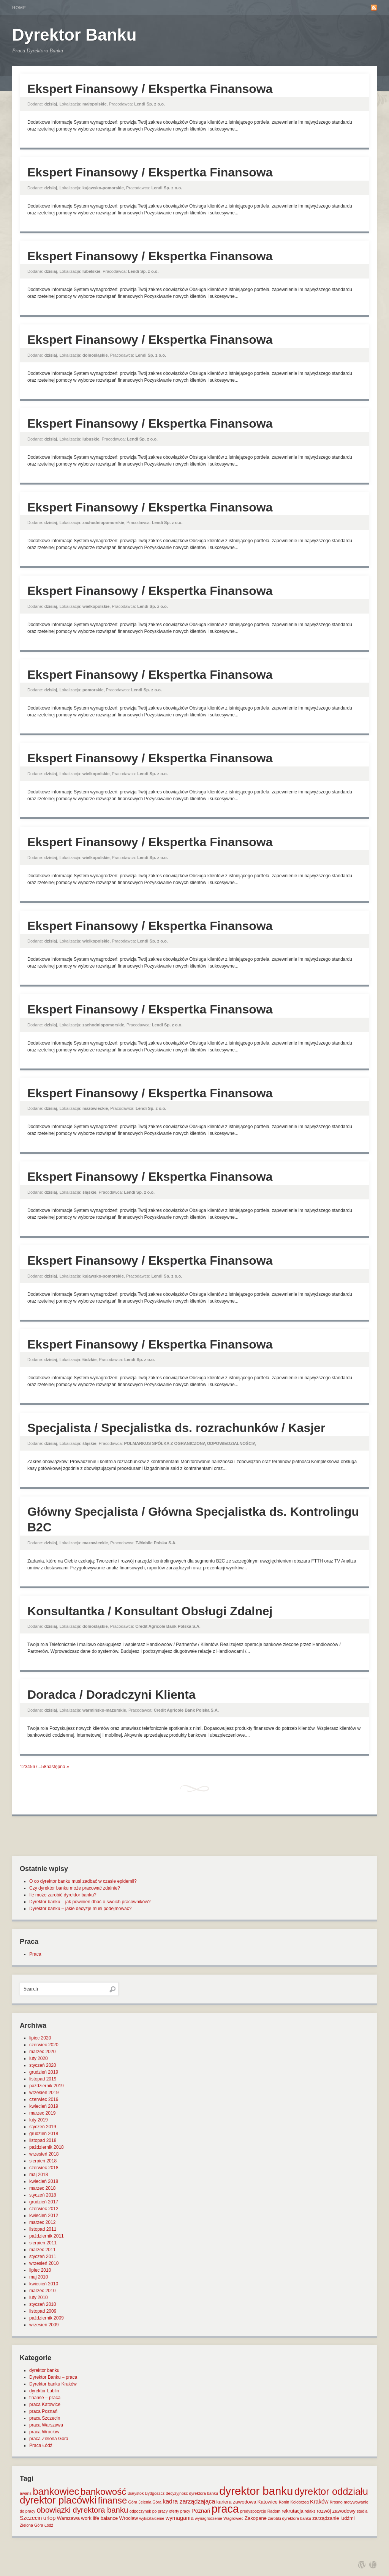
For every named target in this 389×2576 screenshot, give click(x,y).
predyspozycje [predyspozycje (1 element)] (253, 2511)
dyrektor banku (44, 2370)
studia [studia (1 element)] (362, 2511)
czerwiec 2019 (44, 2099)
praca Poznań (43, 2411)
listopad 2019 (42, 2079)
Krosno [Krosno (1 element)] (336, 2502)
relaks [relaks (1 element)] (310, 2511)
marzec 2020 (42, 2051)
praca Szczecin (44, 2418)
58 (43, 1766)
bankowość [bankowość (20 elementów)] (103, 2491)
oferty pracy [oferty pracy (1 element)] (179, 2511)
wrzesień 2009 (44, 2324)
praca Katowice (44, 2404)
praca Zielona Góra (48, 2438)
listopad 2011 (42, 2229)
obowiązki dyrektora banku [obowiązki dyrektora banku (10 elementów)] (82, 2510)
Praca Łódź (40, 2445)
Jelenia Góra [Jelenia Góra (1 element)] (150, 2502)
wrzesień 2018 (44, 2154)
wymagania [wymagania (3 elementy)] (180, 2518)
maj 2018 (38, 2174)
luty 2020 (38, 2058)
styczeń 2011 (42, 2256)
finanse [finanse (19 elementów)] (112, 2500)
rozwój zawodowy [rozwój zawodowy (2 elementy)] (336, 2511)
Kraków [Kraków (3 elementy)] (319, 2502)
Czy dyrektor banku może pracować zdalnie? (74, 1888)
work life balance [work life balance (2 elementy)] (99, 2518)
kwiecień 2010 (43, 2283)
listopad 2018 (42, 2140)
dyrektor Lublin (44, 2390)
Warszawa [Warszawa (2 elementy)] (68, 2518)
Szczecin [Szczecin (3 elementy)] (31, 2518)
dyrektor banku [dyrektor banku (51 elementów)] (256, 2491)
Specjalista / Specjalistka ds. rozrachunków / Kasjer (176, 1428)
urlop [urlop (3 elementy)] (49, 2518)
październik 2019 (46, 2085)
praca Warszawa (46, 2425)
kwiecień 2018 (43, 2181)
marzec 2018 (42, 2188)
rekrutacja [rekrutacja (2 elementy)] (292, 2511)
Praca (35, 1954)
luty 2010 (38, 2297)
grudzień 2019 (43, 2072)
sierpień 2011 (43, 2243)
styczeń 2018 (42, 2195)
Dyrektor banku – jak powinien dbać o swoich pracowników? (90, 1901)
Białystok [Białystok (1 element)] (136, 2493)
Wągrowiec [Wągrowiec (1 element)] (233, 2518)
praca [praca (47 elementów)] (225, 2509)
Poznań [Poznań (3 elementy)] (200, 2511)
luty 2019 (38, 2120)
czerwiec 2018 (44, 2167)
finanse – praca (44, 2397)
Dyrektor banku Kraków (53, 2384)
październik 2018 (46, 2147)
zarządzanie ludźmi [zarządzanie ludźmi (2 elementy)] (333, 2518)
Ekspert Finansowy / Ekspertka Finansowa (150, 89)
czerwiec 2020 (44, 2044)
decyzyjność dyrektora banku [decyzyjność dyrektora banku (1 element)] (192, 2493)
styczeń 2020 (42, 2065)
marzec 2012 (42, 2222)
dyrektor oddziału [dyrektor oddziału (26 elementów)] (331, 2491)
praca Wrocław (44, 2431)
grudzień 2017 (43, 2202)
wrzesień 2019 (44, 2092)
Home (19, 7)
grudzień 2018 (43, 2133)
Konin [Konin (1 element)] (284, 2502)
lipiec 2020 (40, 2038)
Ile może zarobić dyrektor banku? (62, 1895)
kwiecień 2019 (43, 2106)
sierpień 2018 (43, 2161)
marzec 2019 (42, 2113)
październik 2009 (46, 2318)
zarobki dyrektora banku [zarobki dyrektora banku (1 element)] (289, 2518)
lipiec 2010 (40, 2270)
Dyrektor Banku (74, 34)
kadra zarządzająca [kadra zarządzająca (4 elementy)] (189, 2501)
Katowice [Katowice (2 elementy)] (268, 2502)
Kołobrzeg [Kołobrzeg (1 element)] (300, 2502)
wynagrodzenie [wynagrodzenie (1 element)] (208, 2518)
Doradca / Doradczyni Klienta (111, 1694)
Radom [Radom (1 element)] (273, 2511)
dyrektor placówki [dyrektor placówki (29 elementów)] (58, 2500)
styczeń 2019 (42, 2126)
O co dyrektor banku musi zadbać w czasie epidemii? (83, 1881)
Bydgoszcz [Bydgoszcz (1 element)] (155, 2493)
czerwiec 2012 (44, 2208)
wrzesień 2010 (44, 2263)
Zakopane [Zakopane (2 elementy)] (256, 2518)
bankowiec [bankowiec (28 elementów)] (56, 2491)
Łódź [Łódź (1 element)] (48, 2525)
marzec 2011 (42, 2249)
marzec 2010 (42, 2290)
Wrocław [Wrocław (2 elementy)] (128, 2518)
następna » (57, 1766)
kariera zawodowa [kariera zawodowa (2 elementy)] (236, 2502)
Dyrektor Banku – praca (53, 2377)
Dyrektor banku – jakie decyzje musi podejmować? (80, 1908)
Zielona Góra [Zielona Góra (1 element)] (31, 2525)
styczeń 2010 (42, 2304)
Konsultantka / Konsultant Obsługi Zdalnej (149, 1611)
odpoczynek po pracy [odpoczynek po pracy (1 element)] (149, 2511)
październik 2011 (46, 2236)
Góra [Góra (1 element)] (133, 2502)
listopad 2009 (42, 2311)
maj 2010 (38, 2277)
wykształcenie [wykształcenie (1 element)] (151, 2518)
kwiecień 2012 (43, 2215)
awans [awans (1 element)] (26, 2493)
